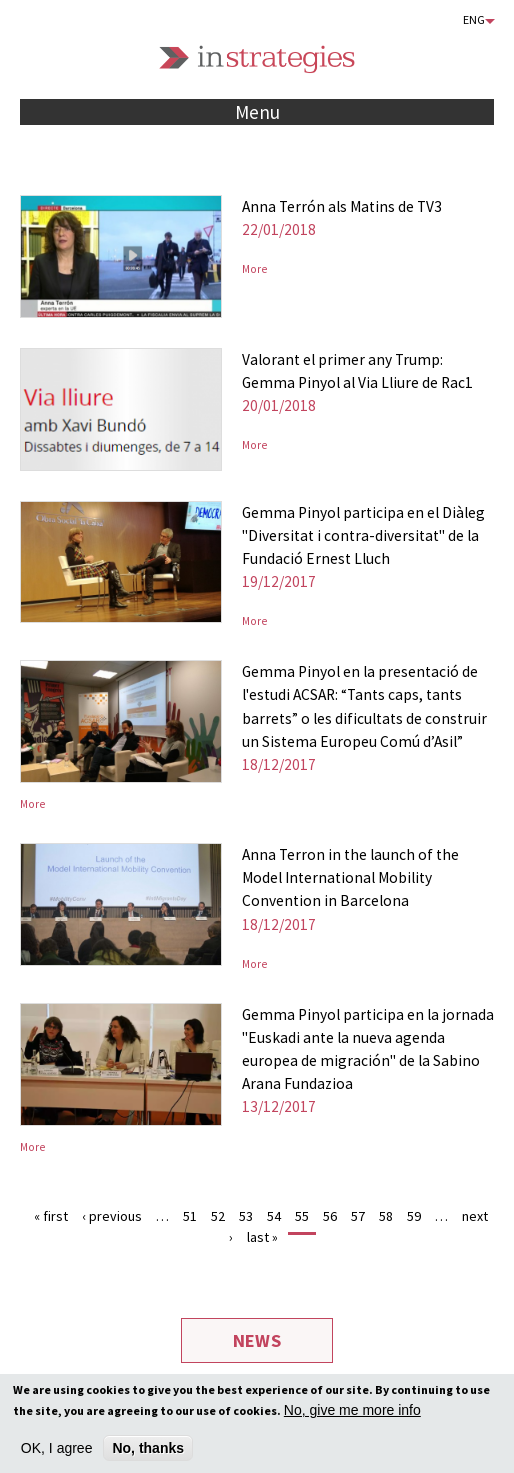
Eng (474, 19)
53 (246, 1216)
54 (274, 1216)
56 (330, 1216)
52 (218, 1216)
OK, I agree (57, 1452)
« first (51, 1216)
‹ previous (112, 1216)
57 (358, 1216)
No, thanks (148, 1452)
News (257, 1340)
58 (386, 1216)
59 (414, 1216)
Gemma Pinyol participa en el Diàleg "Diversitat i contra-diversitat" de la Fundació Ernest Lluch (363, 535)
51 (190, 1216)
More (254, 269)
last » (262, 1237)
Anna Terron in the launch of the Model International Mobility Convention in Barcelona (350, 877)
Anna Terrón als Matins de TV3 (342, 206)
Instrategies (257, 59)
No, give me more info (352, 1414)
